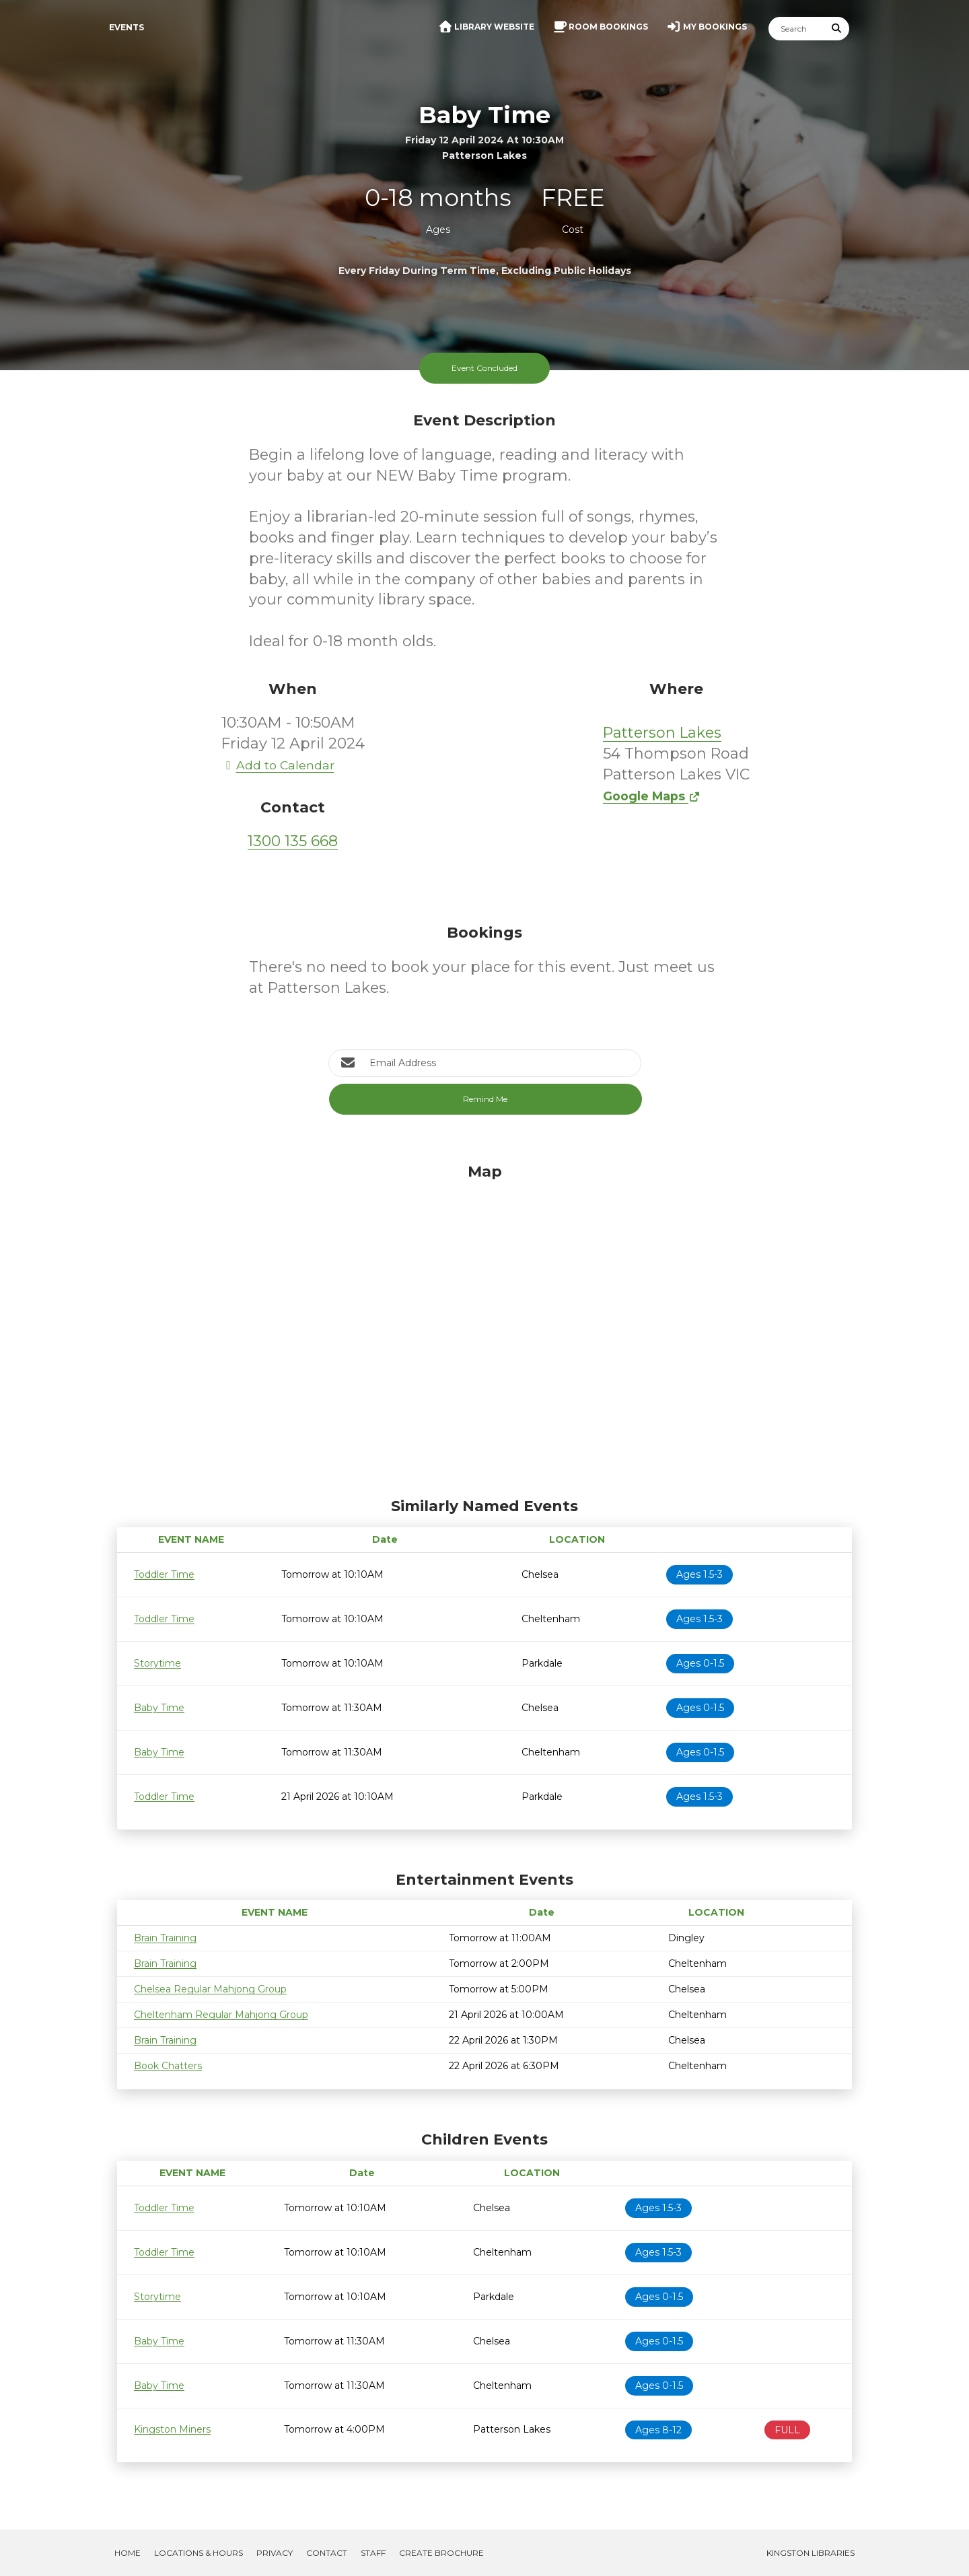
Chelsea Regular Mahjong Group (210, 1989)
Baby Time (159, 1708)
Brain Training (165, 1938)
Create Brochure (441, 2553)
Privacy (274, 2553)
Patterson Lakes (662, 733)
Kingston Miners (172, 2429)
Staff (373, 2553)
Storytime (157, 1663)
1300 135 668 (293, 841)
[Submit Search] (837, 28)
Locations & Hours (198, 2553)
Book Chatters (168, 2066)
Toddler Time (164, 1574)
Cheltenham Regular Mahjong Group (221, 2015)
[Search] (796, 28)
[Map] (484, 1326)
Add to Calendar (277, 765)
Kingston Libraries (810, 2553)
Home (127, 2553)
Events (126, 27)
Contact (326, 2553)
